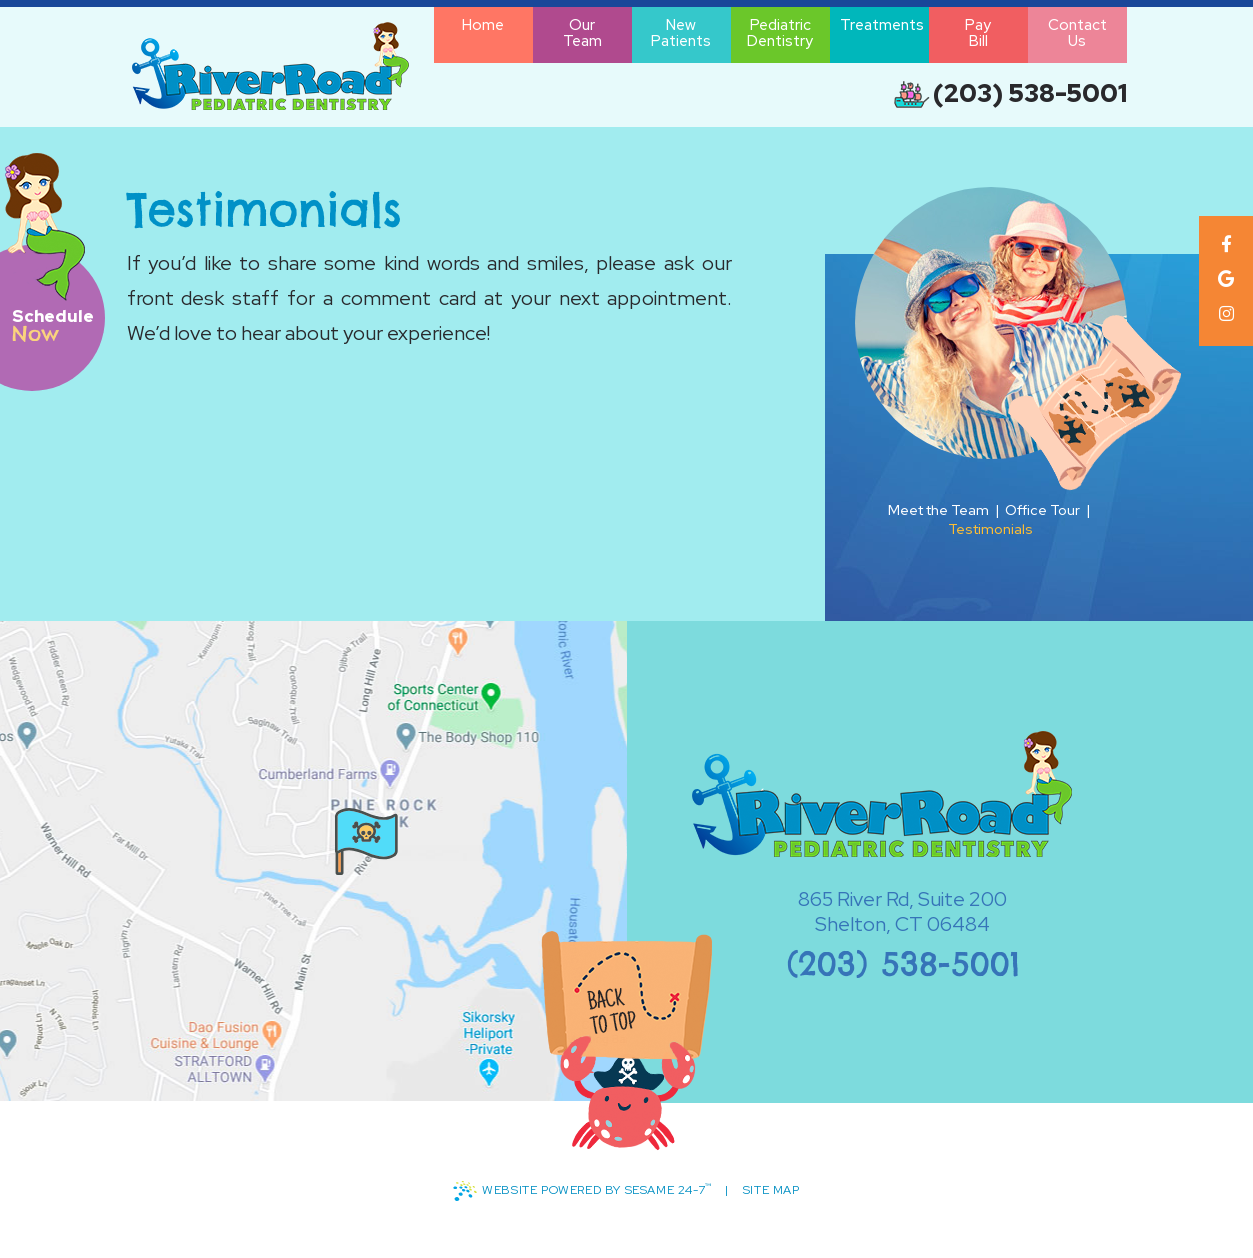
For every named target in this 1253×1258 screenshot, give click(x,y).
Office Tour (1042, 510)
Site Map (771, 1190)
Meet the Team (938, 510)
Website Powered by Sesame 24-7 (582, 1191)
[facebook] (1225, 243)
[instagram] (1225, 313)
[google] (1225, 278)
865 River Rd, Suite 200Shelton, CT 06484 (871, 912)
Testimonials (990, 529)
